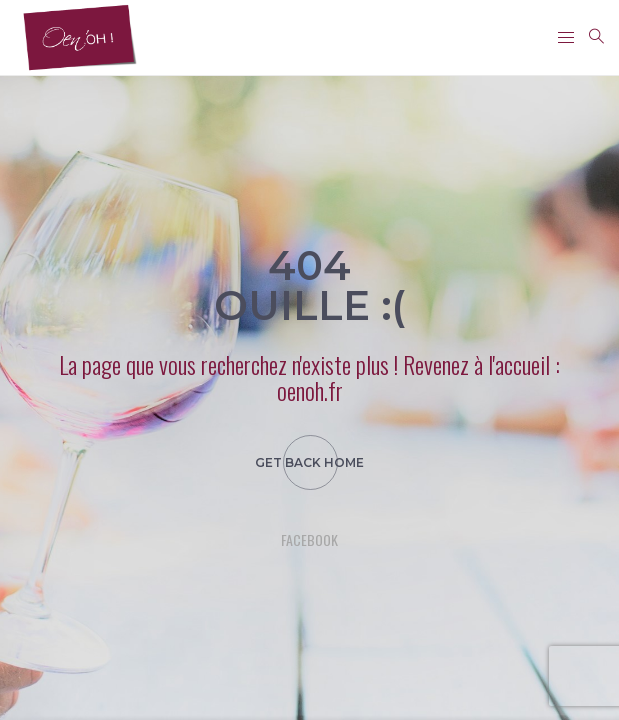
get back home (309, 462)
